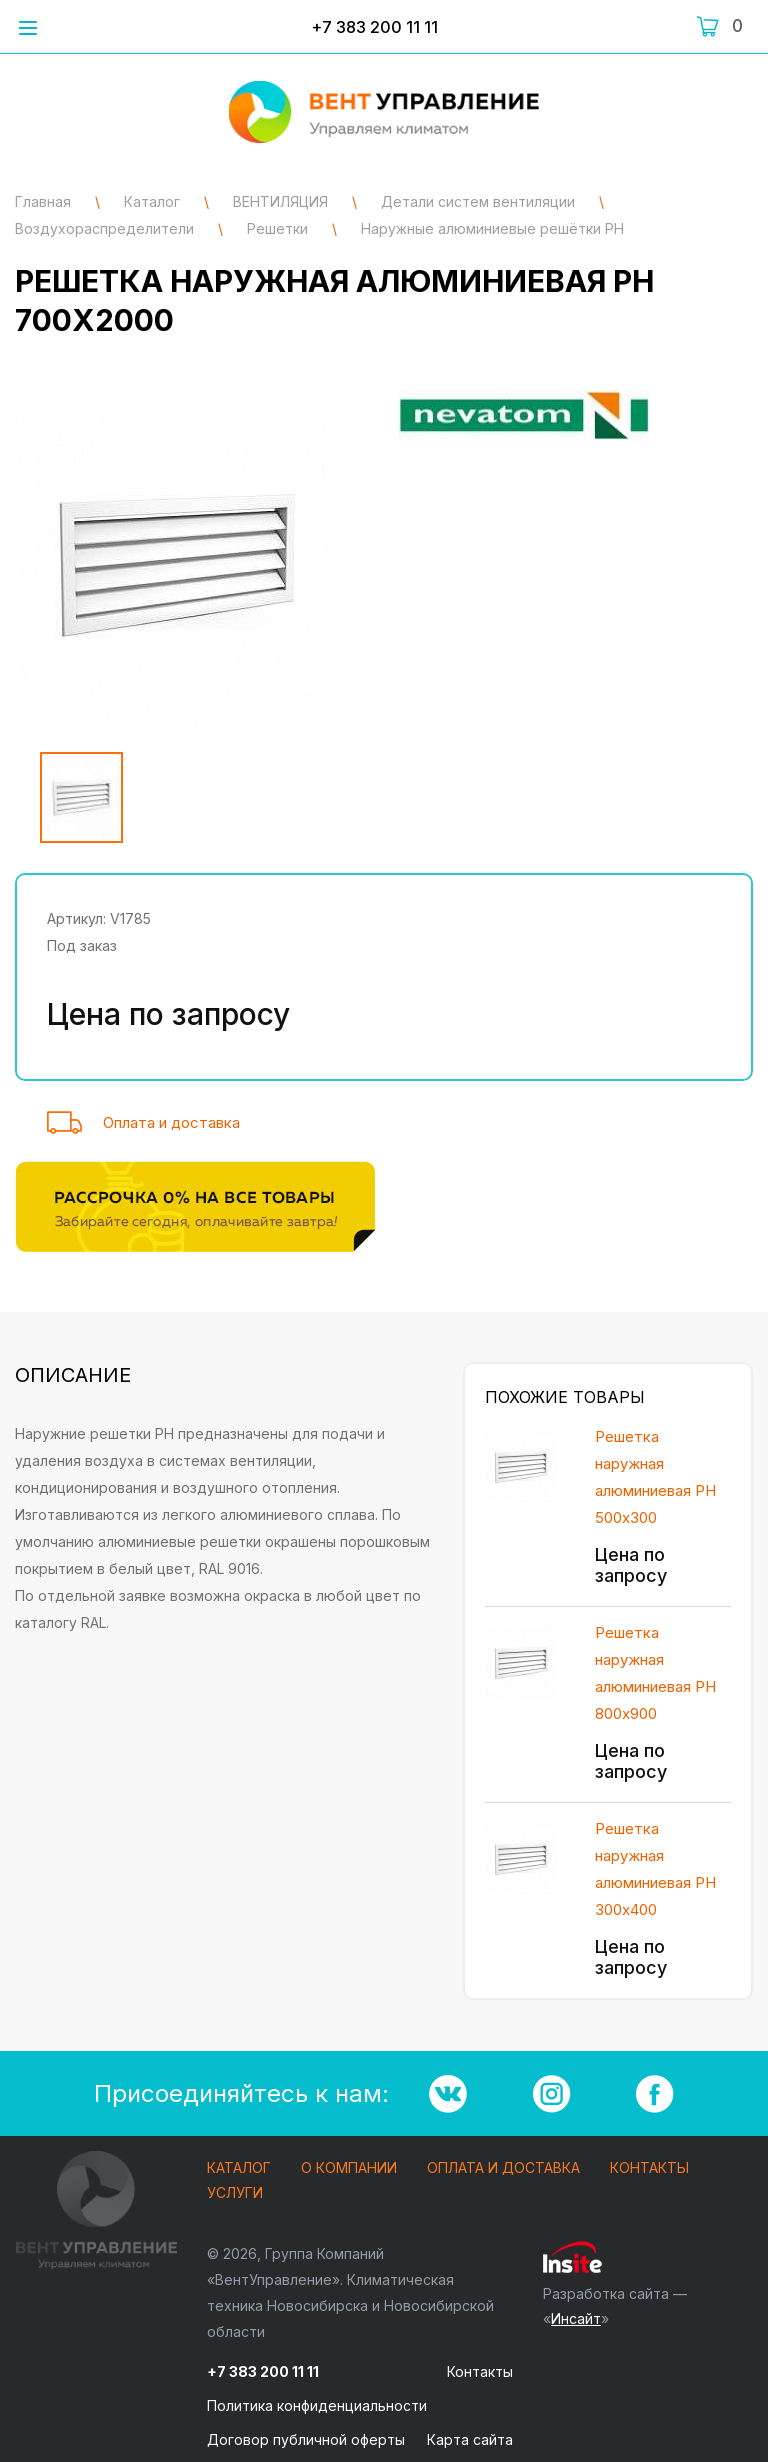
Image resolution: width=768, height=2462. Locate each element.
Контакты (649, 2168)
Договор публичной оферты (306, 2439)
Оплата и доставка (171, 1122)
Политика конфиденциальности (317, 2405)
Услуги (235, 2193)
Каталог (239, 2168)
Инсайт (576, 2318)
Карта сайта (470, 2439)
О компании (349, 2168)
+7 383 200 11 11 (374, 27)
